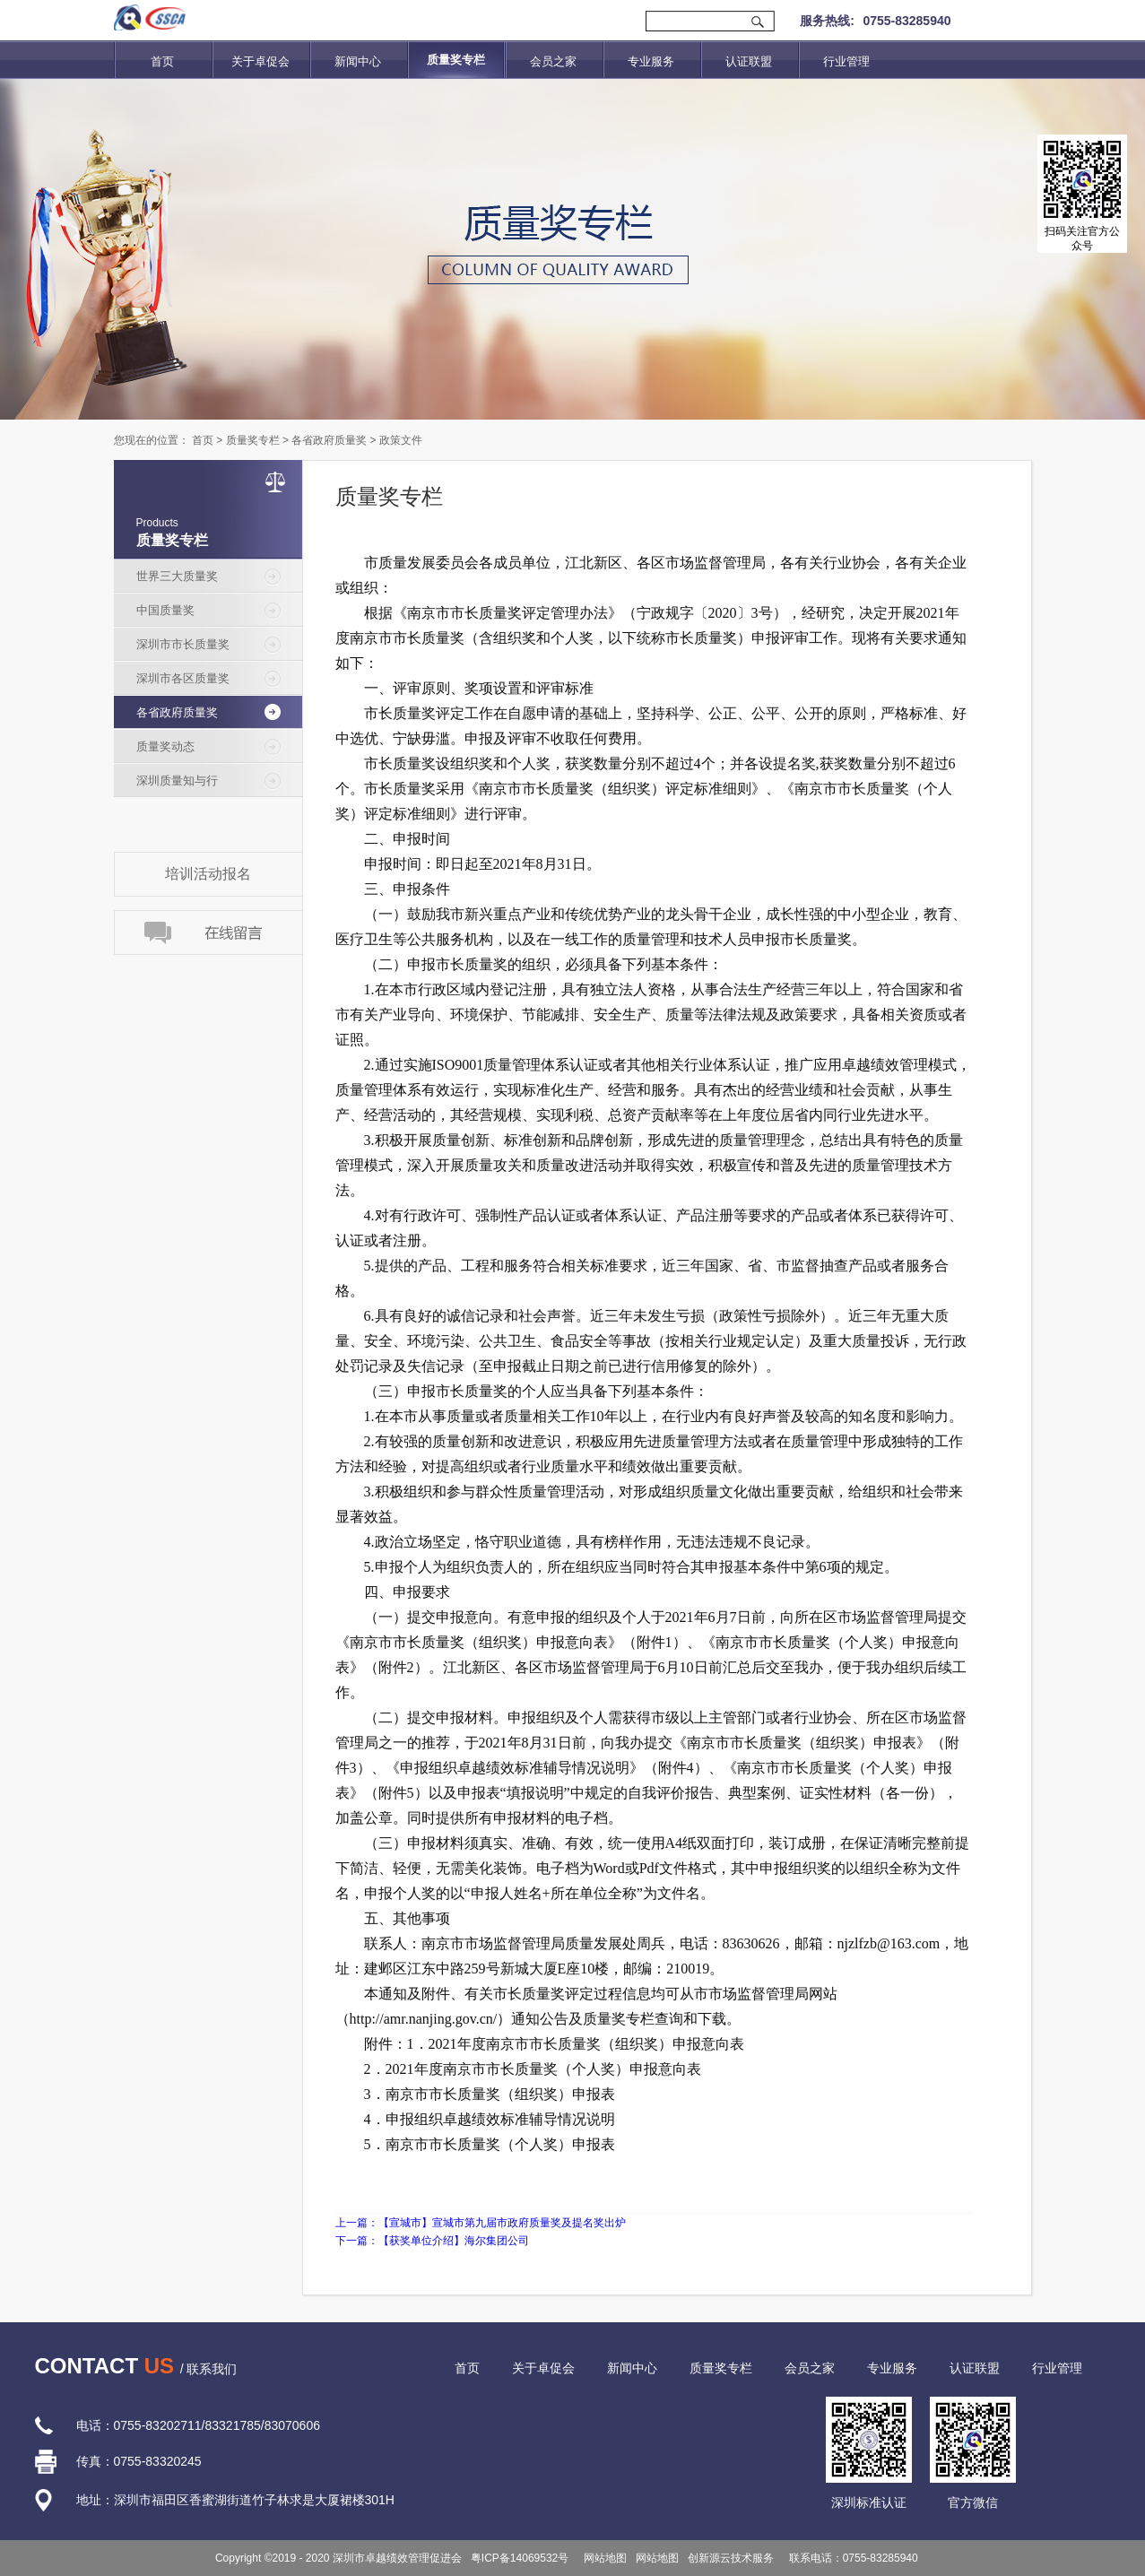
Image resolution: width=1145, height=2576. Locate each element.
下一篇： (432, 2240)
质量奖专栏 (253, 440)
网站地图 (602, 2558)
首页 (162, 61)
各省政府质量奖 (329, 440)
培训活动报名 (208, 873)
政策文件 (400, 440)
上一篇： (480, 2222)
